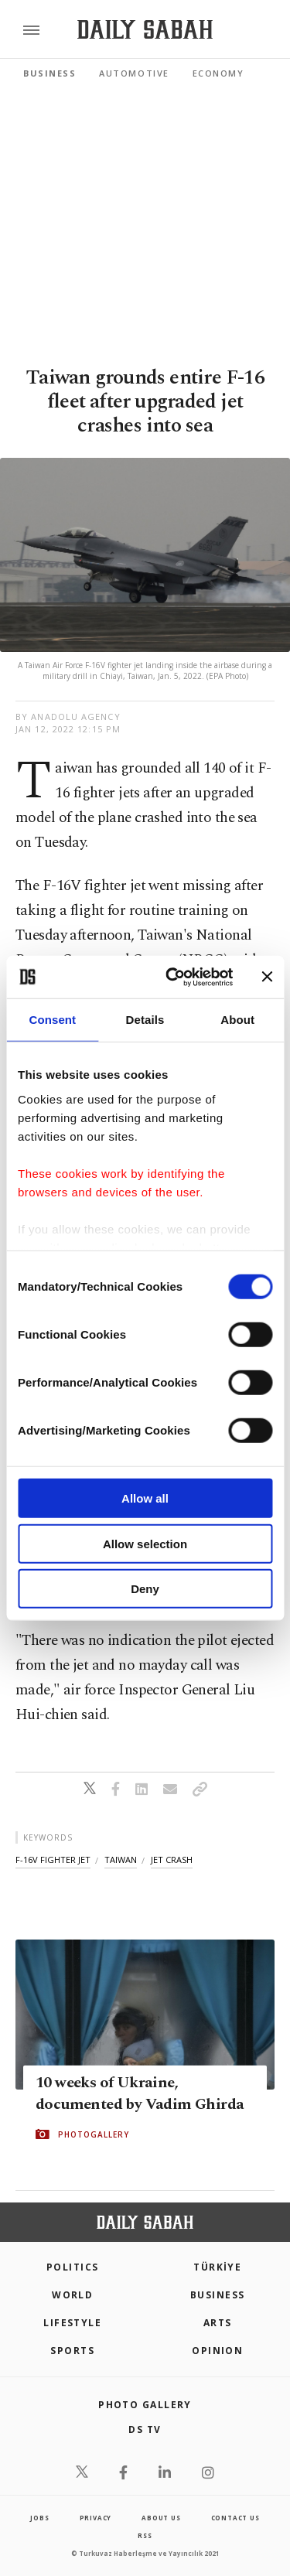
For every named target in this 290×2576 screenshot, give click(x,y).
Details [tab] (145, 1019)
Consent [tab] (52, 1019)
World (72, 2294)
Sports (72, 2350)
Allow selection (145, 1543)
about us (161, 2517)
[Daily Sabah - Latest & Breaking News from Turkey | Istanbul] (145, 29)
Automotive (134, 73)
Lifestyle (72, 2322)
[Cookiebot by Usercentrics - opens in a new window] (173, 977)
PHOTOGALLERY (93, 2134)
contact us (235, 2517)
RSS (145, 2535)
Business (49, 73)
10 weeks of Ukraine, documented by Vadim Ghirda (140, 2093)
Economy (218, 73)
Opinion (217, 2350)
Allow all (145, 1498)
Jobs (39, 2517)
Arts (217, 2322)
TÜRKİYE (217, 2267)
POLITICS (72, 2267)
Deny (145, 1588)
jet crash (172, 1859)
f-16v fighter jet (52, 1859)
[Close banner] (266, 976)
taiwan (120, 1859)
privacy (96, 2517)
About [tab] (237, 1019)
